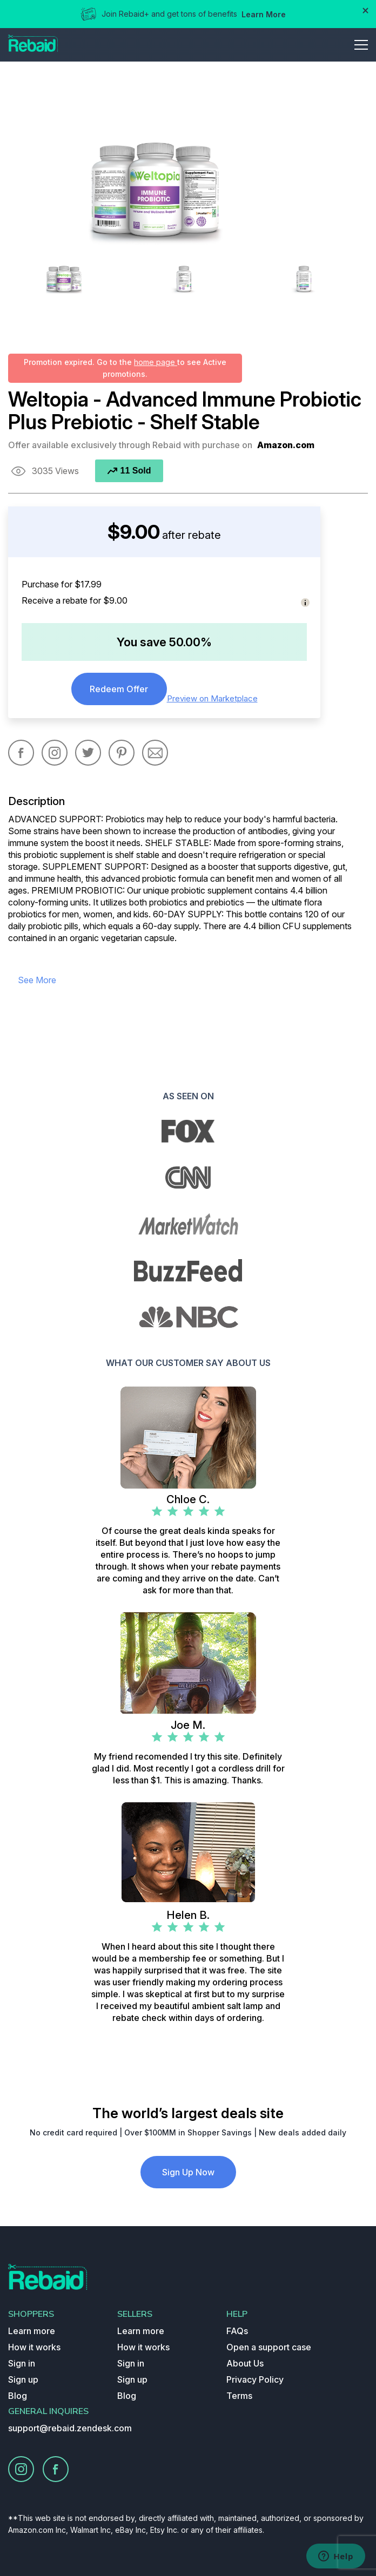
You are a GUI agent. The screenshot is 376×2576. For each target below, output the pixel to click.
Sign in (21, 2363)
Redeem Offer (119, 689)
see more (37, 980)
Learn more (31, 2330)
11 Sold (129, 470)
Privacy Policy (255, 2379)
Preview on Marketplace (212, 698)
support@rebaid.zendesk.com (70, 2428)
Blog (17, 2395)
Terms (239, 2395)
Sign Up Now (188, 2172)
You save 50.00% (164, 642)
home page (155, 362)
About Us (245, 2363)
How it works (34, 2347)
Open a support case (268, 2347)
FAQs (237, 2330)
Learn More (263, 14)
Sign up (23, 2379)
